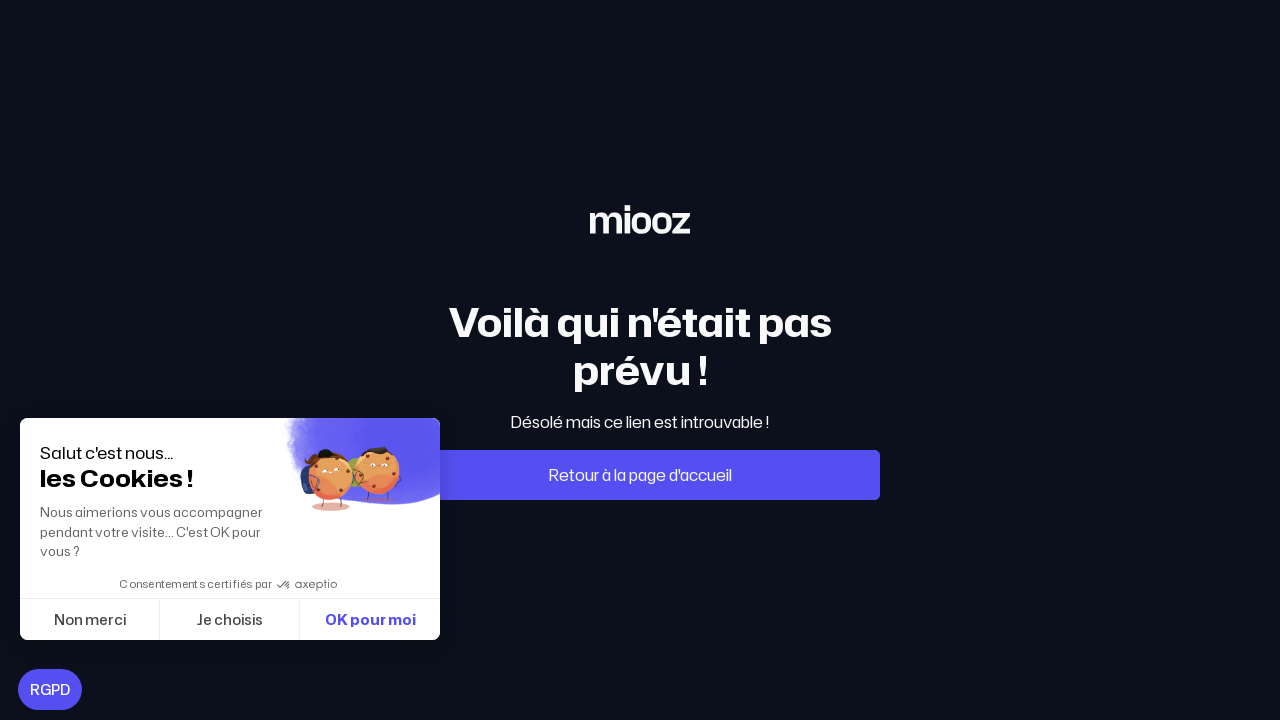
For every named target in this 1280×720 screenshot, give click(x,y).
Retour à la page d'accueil (640, 475)
